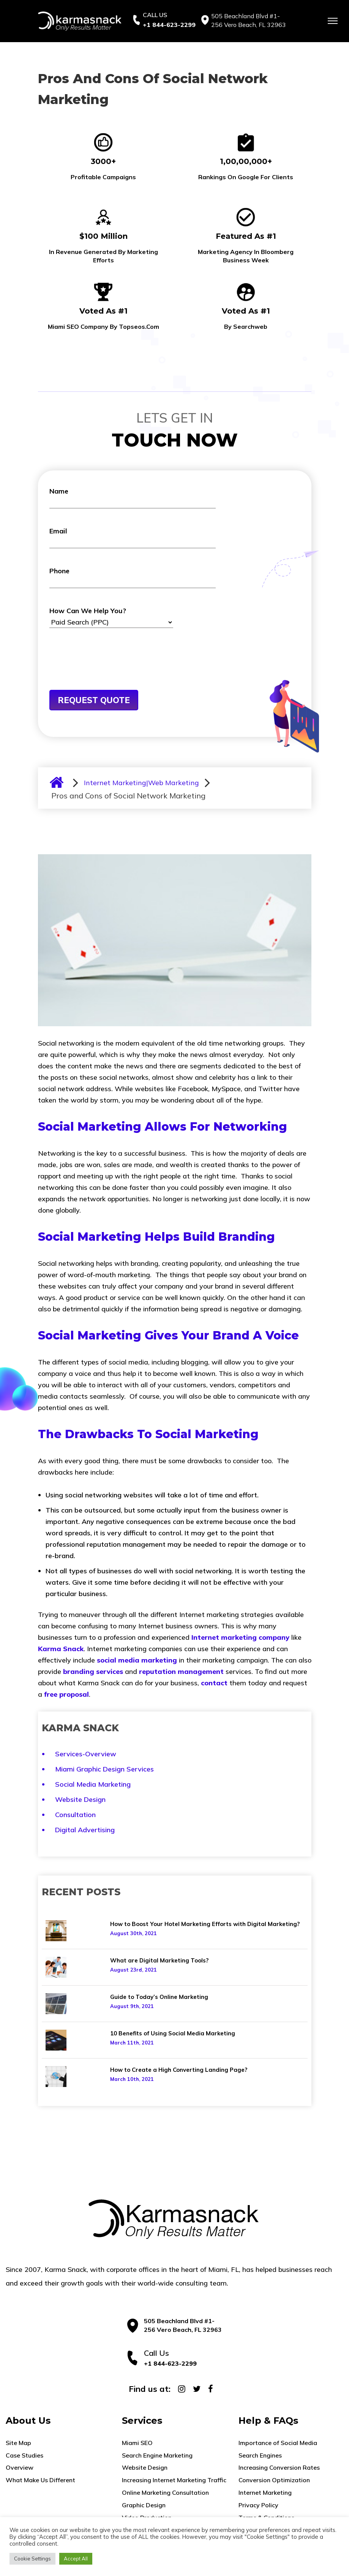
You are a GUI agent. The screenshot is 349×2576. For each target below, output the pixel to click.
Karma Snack (61, 1648)
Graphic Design (144, 2505)
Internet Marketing (265, 2492)
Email (132, 537)
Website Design (80, 1799)
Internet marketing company (240, 1637)
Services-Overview (85, 1753)
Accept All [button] (76, 2558)
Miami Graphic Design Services (104, 1769)
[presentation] (107, 671)
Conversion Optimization (274, 2480)
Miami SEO (137, 2443)
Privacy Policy (258, 2505)
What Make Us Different (40, 2480)
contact (214, 1682)
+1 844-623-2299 (169, 24)
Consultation (75, 1814)
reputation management (181, 1671)
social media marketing (137, 1660)
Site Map (18, 2443)
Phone (132, 577)
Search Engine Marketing (157, 2455)
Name (132, 497)
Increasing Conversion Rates (279, 2467)
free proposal (66, 1694)
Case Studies (24, 2455)
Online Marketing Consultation (165, 2492)
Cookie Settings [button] (32, 2558)
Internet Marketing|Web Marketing (141, 782)
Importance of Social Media (277, 2443)
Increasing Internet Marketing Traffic (174, 2480)
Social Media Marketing (93, 1784)
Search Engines (260, 2455)
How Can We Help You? (111, 617)
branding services (93, 1671)
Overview (19, 2467)
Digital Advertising (85, 1829)
